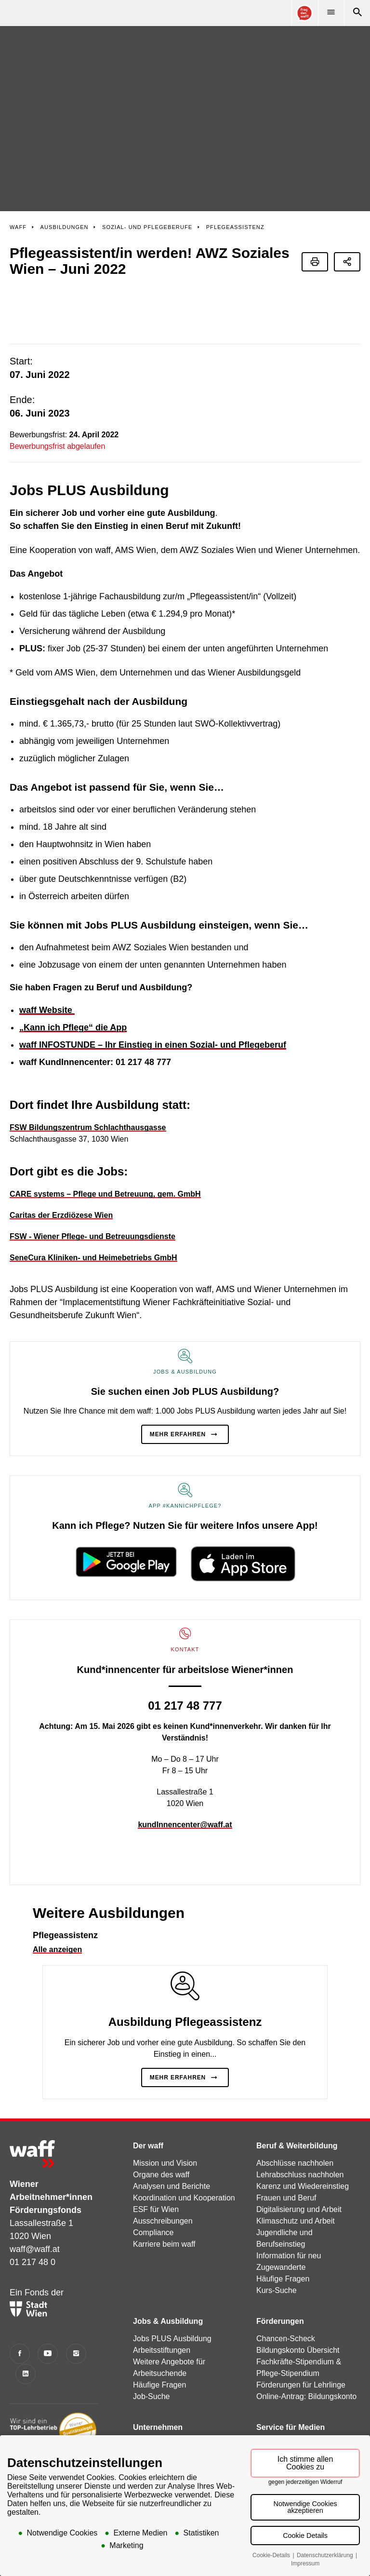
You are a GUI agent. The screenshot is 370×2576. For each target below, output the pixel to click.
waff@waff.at (35, 2203)
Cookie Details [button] (305, 2535)
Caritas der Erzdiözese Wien (61, 1170)
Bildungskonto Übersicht (298, 2305)
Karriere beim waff (164, 2199)
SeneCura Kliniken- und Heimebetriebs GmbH (93, 1212)
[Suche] (357, 13)
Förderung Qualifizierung (175, 2422)
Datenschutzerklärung (326, 2555)
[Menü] (331, 13)
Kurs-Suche (276, 2245)
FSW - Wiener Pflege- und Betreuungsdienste (92, 1191)
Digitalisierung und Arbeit (299, 2164)
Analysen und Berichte (171, 2141)
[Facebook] (20, 2308)
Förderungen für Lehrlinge (300, 2339)
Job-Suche (151, 2351)
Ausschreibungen (163, 2175)
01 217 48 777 (185, 1659)
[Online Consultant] (304, 13)
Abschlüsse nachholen (294, 2118)
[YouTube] (48, 2308)
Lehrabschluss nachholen (300, 2129)
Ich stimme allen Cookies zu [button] (305, 2463)
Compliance (153, 2187)
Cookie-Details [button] (271, 2555)
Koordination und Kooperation (184, 2152)
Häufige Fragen (282, 2233)
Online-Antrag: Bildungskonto (306, 2351)
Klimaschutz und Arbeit (295, 2175)
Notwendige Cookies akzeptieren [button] (305, 2507)
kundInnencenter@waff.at (185, 1779)
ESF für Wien (156, 2164)
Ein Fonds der (37, 2256)
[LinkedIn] (25, 2328)
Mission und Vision (165, 2118)
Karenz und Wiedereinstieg (302, 2141)
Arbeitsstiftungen (161, 2305)
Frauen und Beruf (286, 2152)
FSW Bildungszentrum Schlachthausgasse (88, 1082)
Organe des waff (161, 2129)
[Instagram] (76, 2308)
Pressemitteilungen (289, 2399)
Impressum (305, 2563)
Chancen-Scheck (285, 2293)
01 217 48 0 (32, 2216)
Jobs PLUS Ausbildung (172, 2293)
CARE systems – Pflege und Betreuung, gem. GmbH (105, 1149)
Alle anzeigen (57, 1904)
